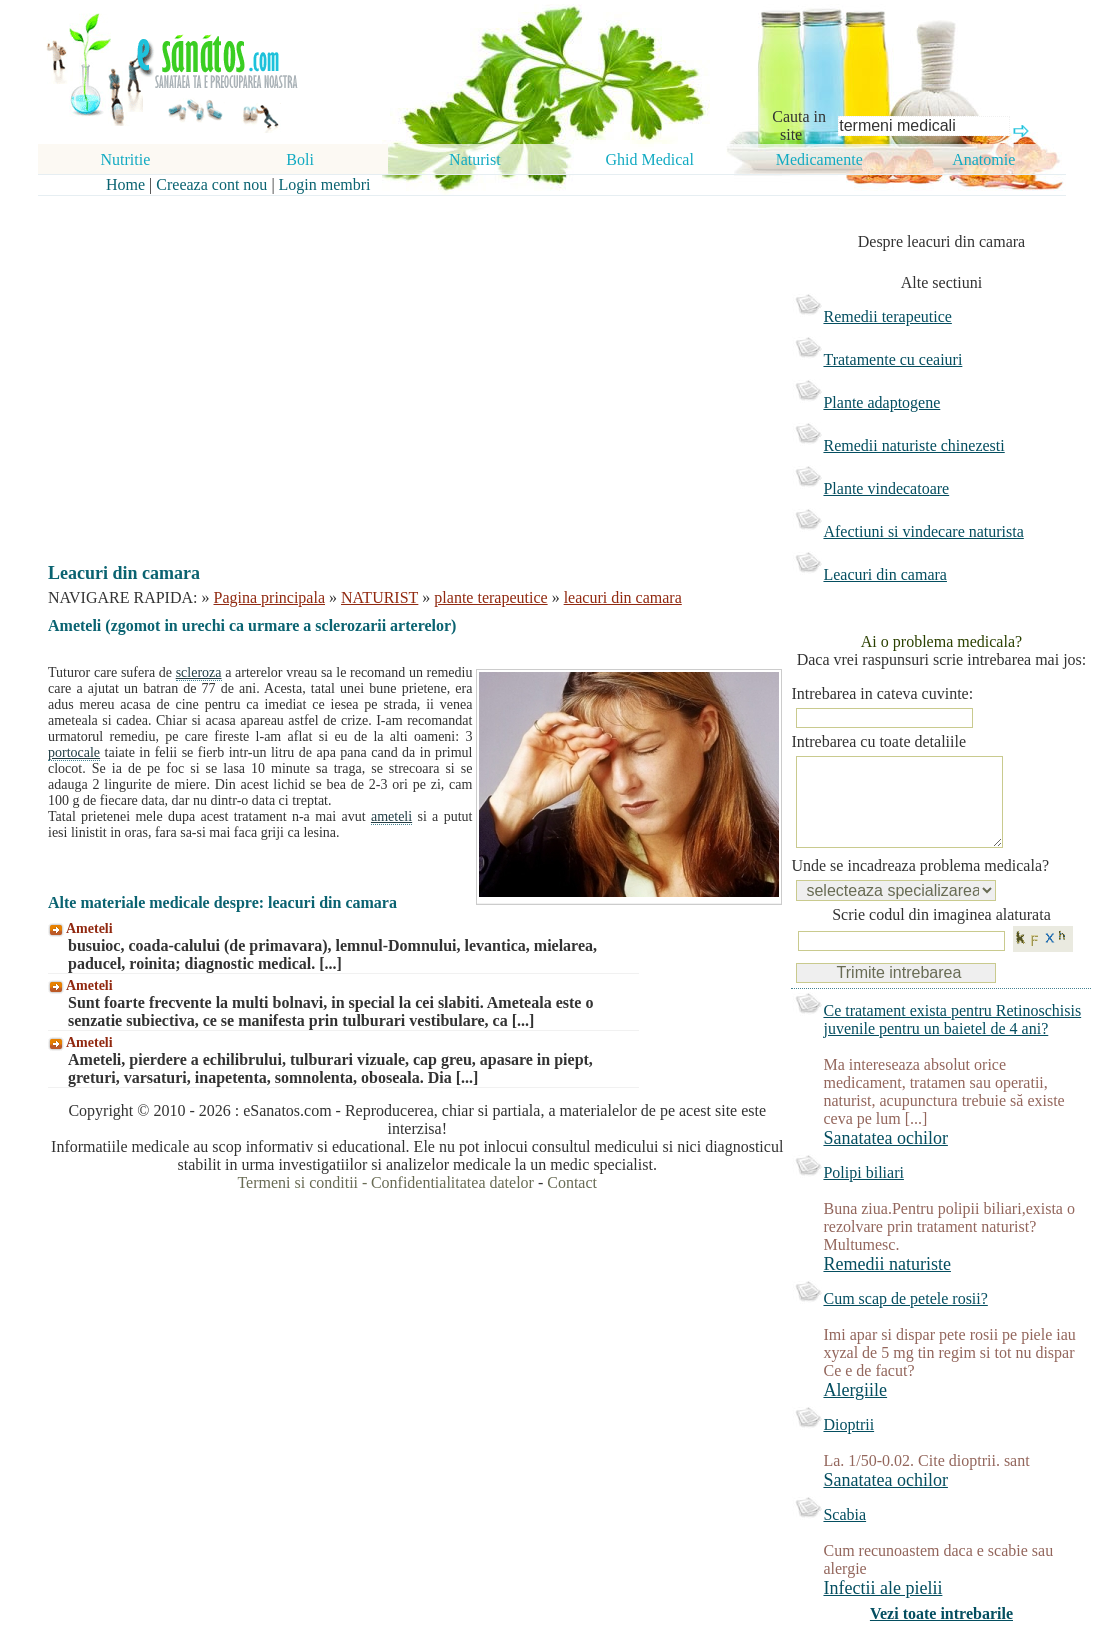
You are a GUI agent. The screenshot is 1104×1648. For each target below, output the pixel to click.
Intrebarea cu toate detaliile (878, 741)
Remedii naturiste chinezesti (913, 445)
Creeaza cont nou (211, 184)
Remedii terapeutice (887, 316)
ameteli (391, 816)
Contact (572, 1182)
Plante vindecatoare (886, 488)
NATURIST (379, 597)
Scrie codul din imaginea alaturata (941, 934)
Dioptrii (848, 1444)
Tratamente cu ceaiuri (892, 359)
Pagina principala (270, 597)
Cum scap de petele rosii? (905, 1318)
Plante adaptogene (881, 402)
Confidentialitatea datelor (452, 1182)
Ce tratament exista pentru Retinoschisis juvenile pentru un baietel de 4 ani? (952, 1039)
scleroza (199, 672)
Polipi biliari (863, 1192)
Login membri (325, 184)
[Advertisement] (403, 362)
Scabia (844, 1534)
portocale (74, 752)
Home (125, 184)
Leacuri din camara (884, 574)
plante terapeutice (490, 597)
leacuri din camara (623, 597)
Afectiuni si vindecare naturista (923, 531)
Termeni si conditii (297, 1182)
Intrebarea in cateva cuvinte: (882, 693)
